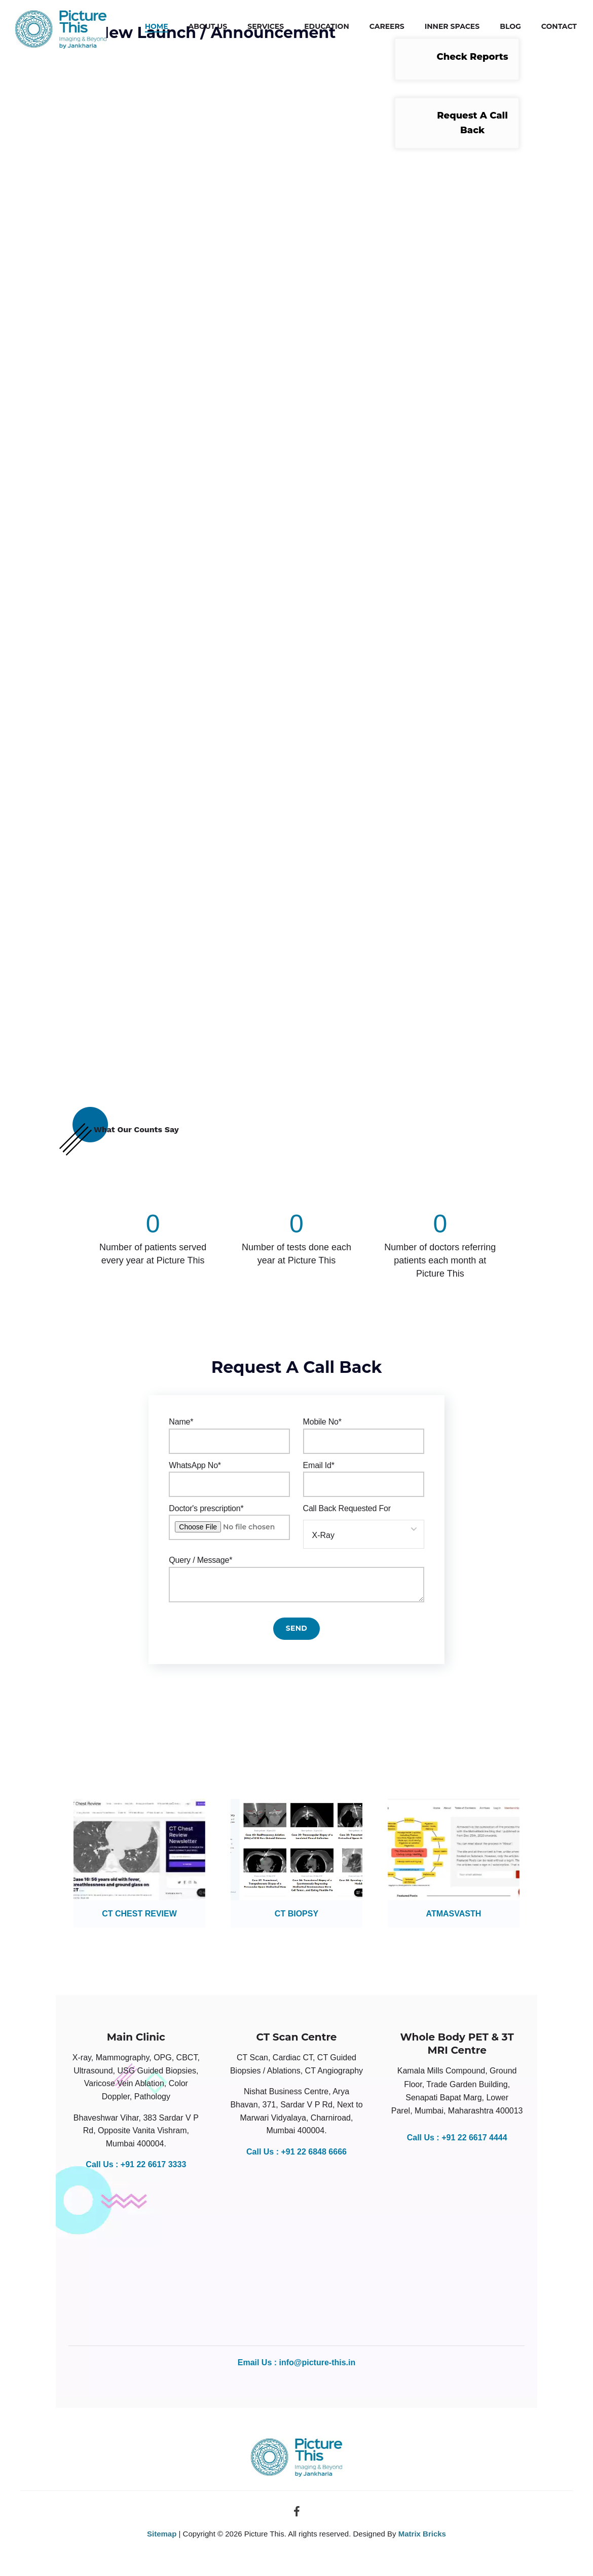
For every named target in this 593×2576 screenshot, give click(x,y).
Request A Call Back (472, 123)
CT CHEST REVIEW (139, 1915)
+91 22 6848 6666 (313, 2153)
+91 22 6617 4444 (474, 2139)
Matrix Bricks (422, 2535)
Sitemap (161, 2535)
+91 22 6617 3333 (153, 2166)
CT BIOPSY (296, 1915)
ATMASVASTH (453, 1915)
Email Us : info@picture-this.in (297, 2364)
